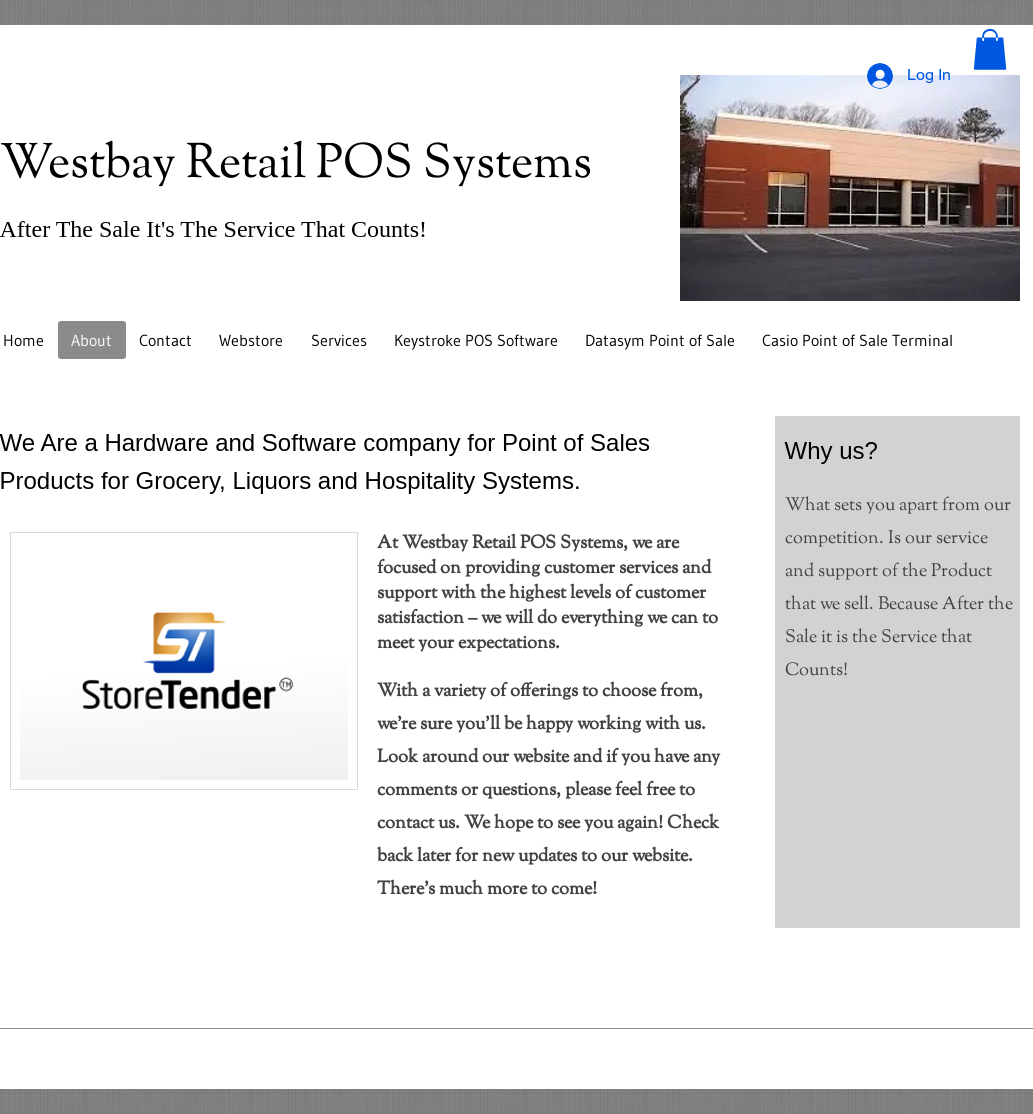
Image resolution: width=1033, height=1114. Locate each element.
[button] (990, 49)
